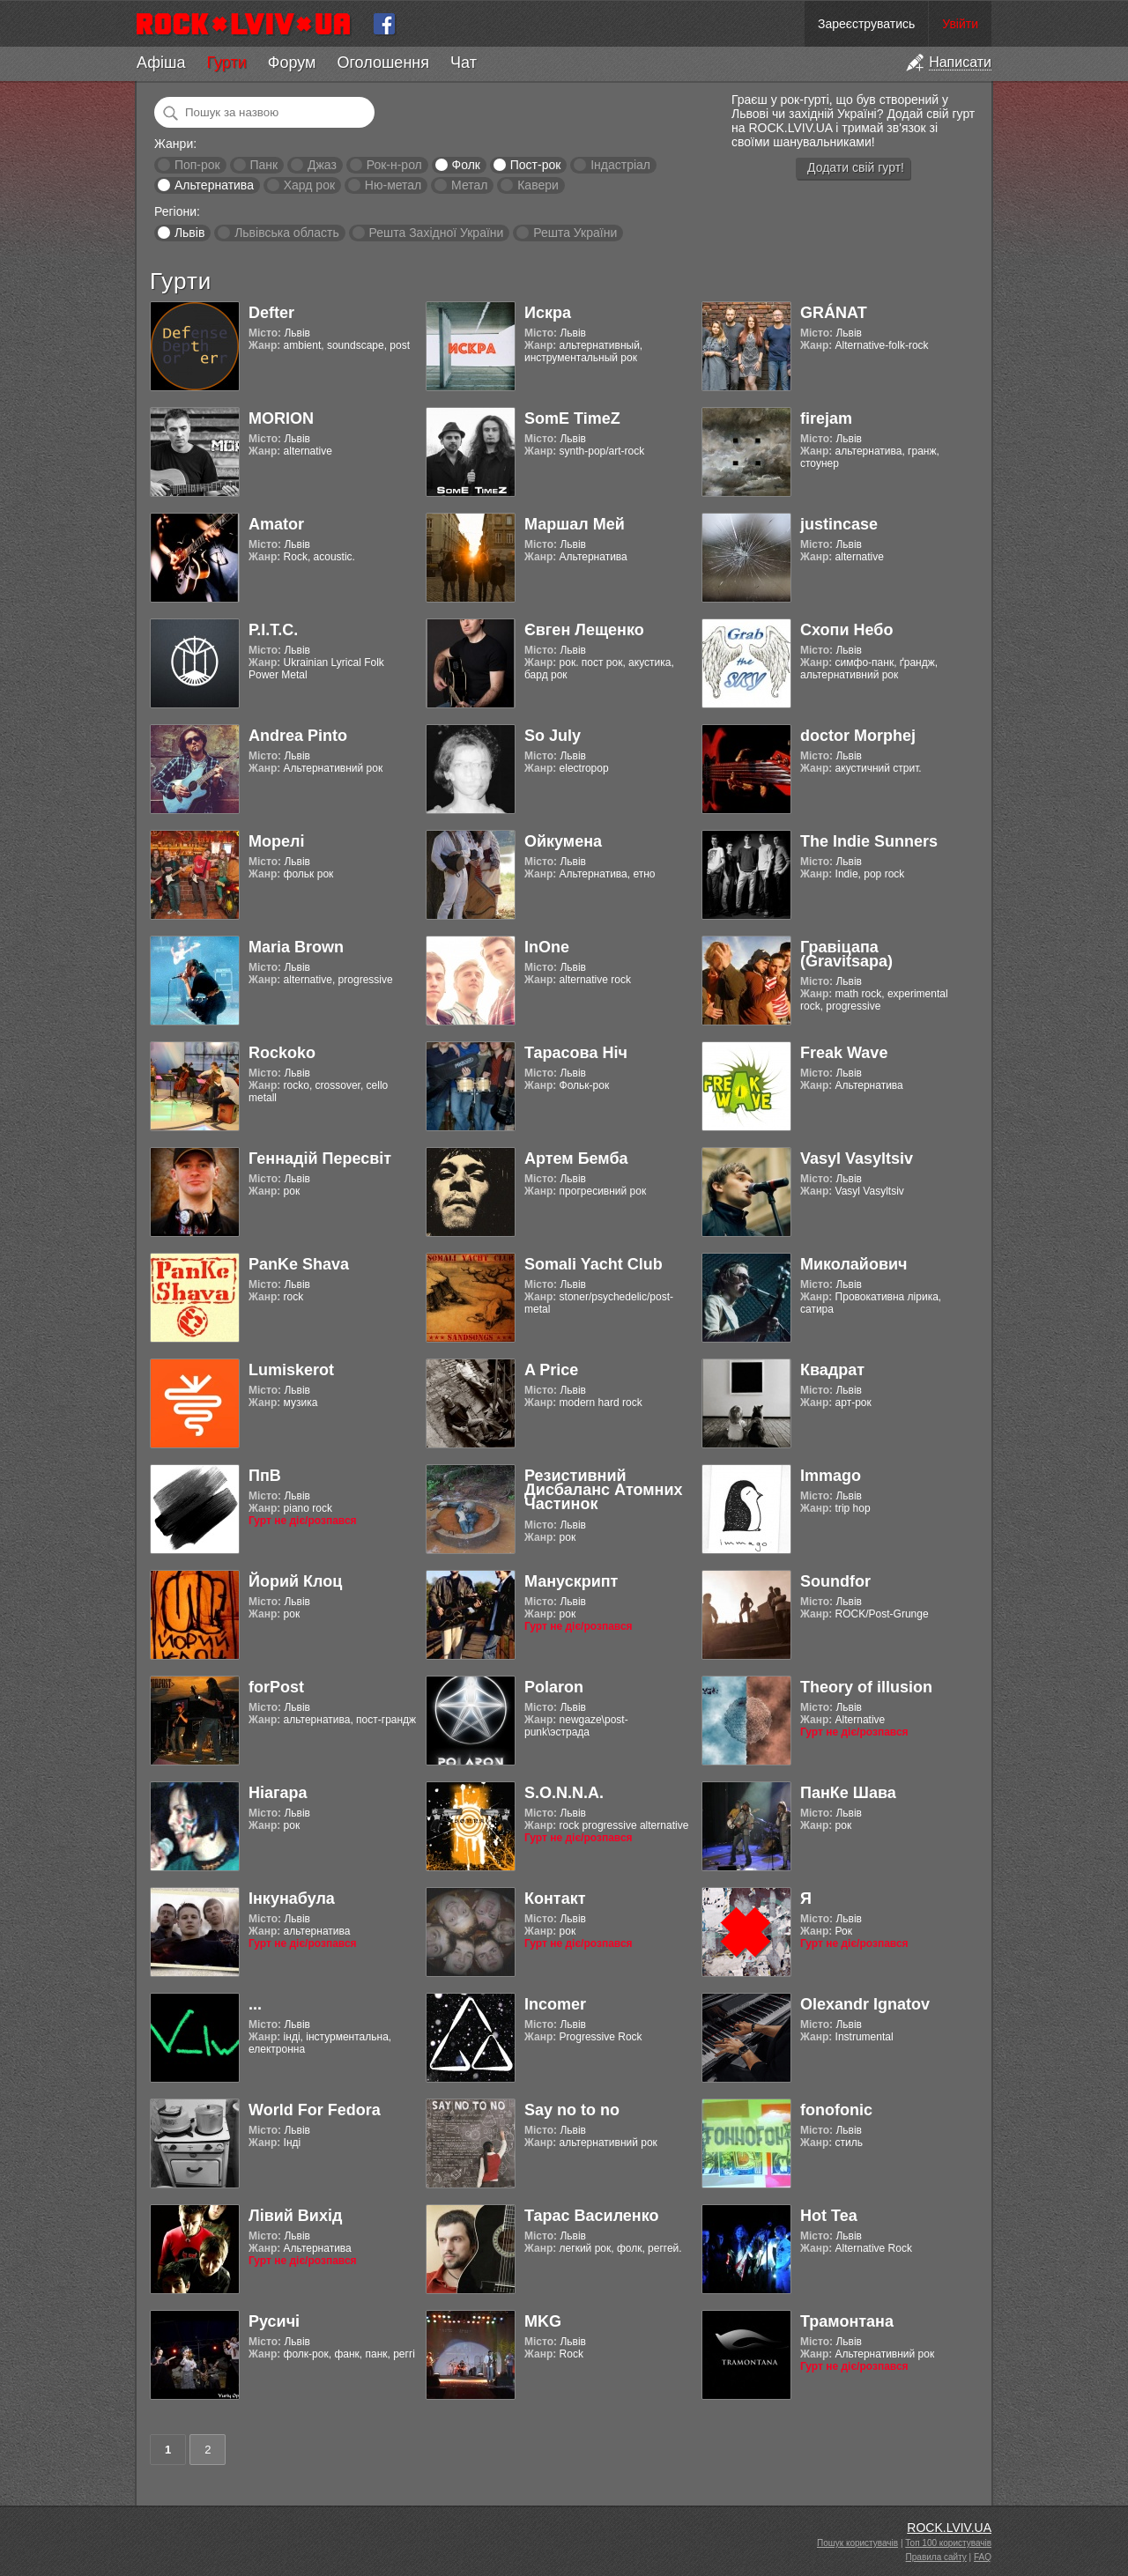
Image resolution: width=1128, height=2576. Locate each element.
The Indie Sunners (869, 841)
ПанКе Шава (848, 1793)
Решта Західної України (435, 233)
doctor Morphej (858, 735)
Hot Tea (828, 2215)
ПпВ (265, 1475)
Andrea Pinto (298, 735)
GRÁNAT (833, 313)
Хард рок (309, 185)
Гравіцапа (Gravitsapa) (846, 954)
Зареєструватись (866, 24)
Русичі (274, 2321)
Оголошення (383, 62)
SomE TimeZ (572, 418)
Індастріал (620, 165)
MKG (542, 2321)
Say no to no (572, 2110)
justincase (839, 524)
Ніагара (278, 1793)
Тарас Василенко (591, 2215)
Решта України (575, 233)
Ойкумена (563, 841)
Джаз (322, 165)
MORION (281, 418)
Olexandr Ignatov (865, 2004)
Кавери (538, 185)
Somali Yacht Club (593, 1264)
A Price (551, 1370)
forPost (276, 1687)
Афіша (161, 62)
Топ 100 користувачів (948, 2543)
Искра (547, 313)
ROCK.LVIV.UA (949, 2527)
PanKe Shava (299, 1264)
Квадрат (832, 1370)
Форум (292, 62)
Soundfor (835, 1581)
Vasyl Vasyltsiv (856, 1158)
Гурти (226, 62)
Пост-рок (535, 165)
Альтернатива (214, 185)
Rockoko (282, 1053)
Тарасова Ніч (575, 1053)
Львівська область (286, 233)
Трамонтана (847, 2321)
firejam (826, 418)
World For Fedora (315, 2110)
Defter (271, 313)
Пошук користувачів (857, 2543)
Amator (276, 524)
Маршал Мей (574, 524)
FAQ (982, 2557)
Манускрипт (571, 1581)
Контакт (555, 1898)
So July (552, 735)
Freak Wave (843, 1053)
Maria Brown (296, 947)
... (255, 2004)
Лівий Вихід (295, 2215)
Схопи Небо (846, 630)
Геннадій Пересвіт (320, 1158)
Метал (469, 185)
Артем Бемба (576, 1158)
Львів (189, 233)
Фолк (466, 165)
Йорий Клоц (295, 1581)
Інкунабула (292, 1898)
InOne (546, 947)
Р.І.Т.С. (273, 630)
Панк (263, 165)
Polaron (553, 1687)
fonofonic (836, 2110)
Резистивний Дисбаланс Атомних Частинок (603, 1490)
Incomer (555, 2004)
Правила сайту (936, 2557)
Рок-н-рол (394, 165)
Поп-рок (197, 165)
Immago (830, 1475)
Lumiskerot (291, 1370)
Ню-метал (393, 185)
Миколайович (853, 1264)
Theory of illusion (866, 1687)
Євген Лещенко (584, 630)
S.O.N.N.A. (564, 1793)
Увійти (960, 24)
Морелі (276, 841)
